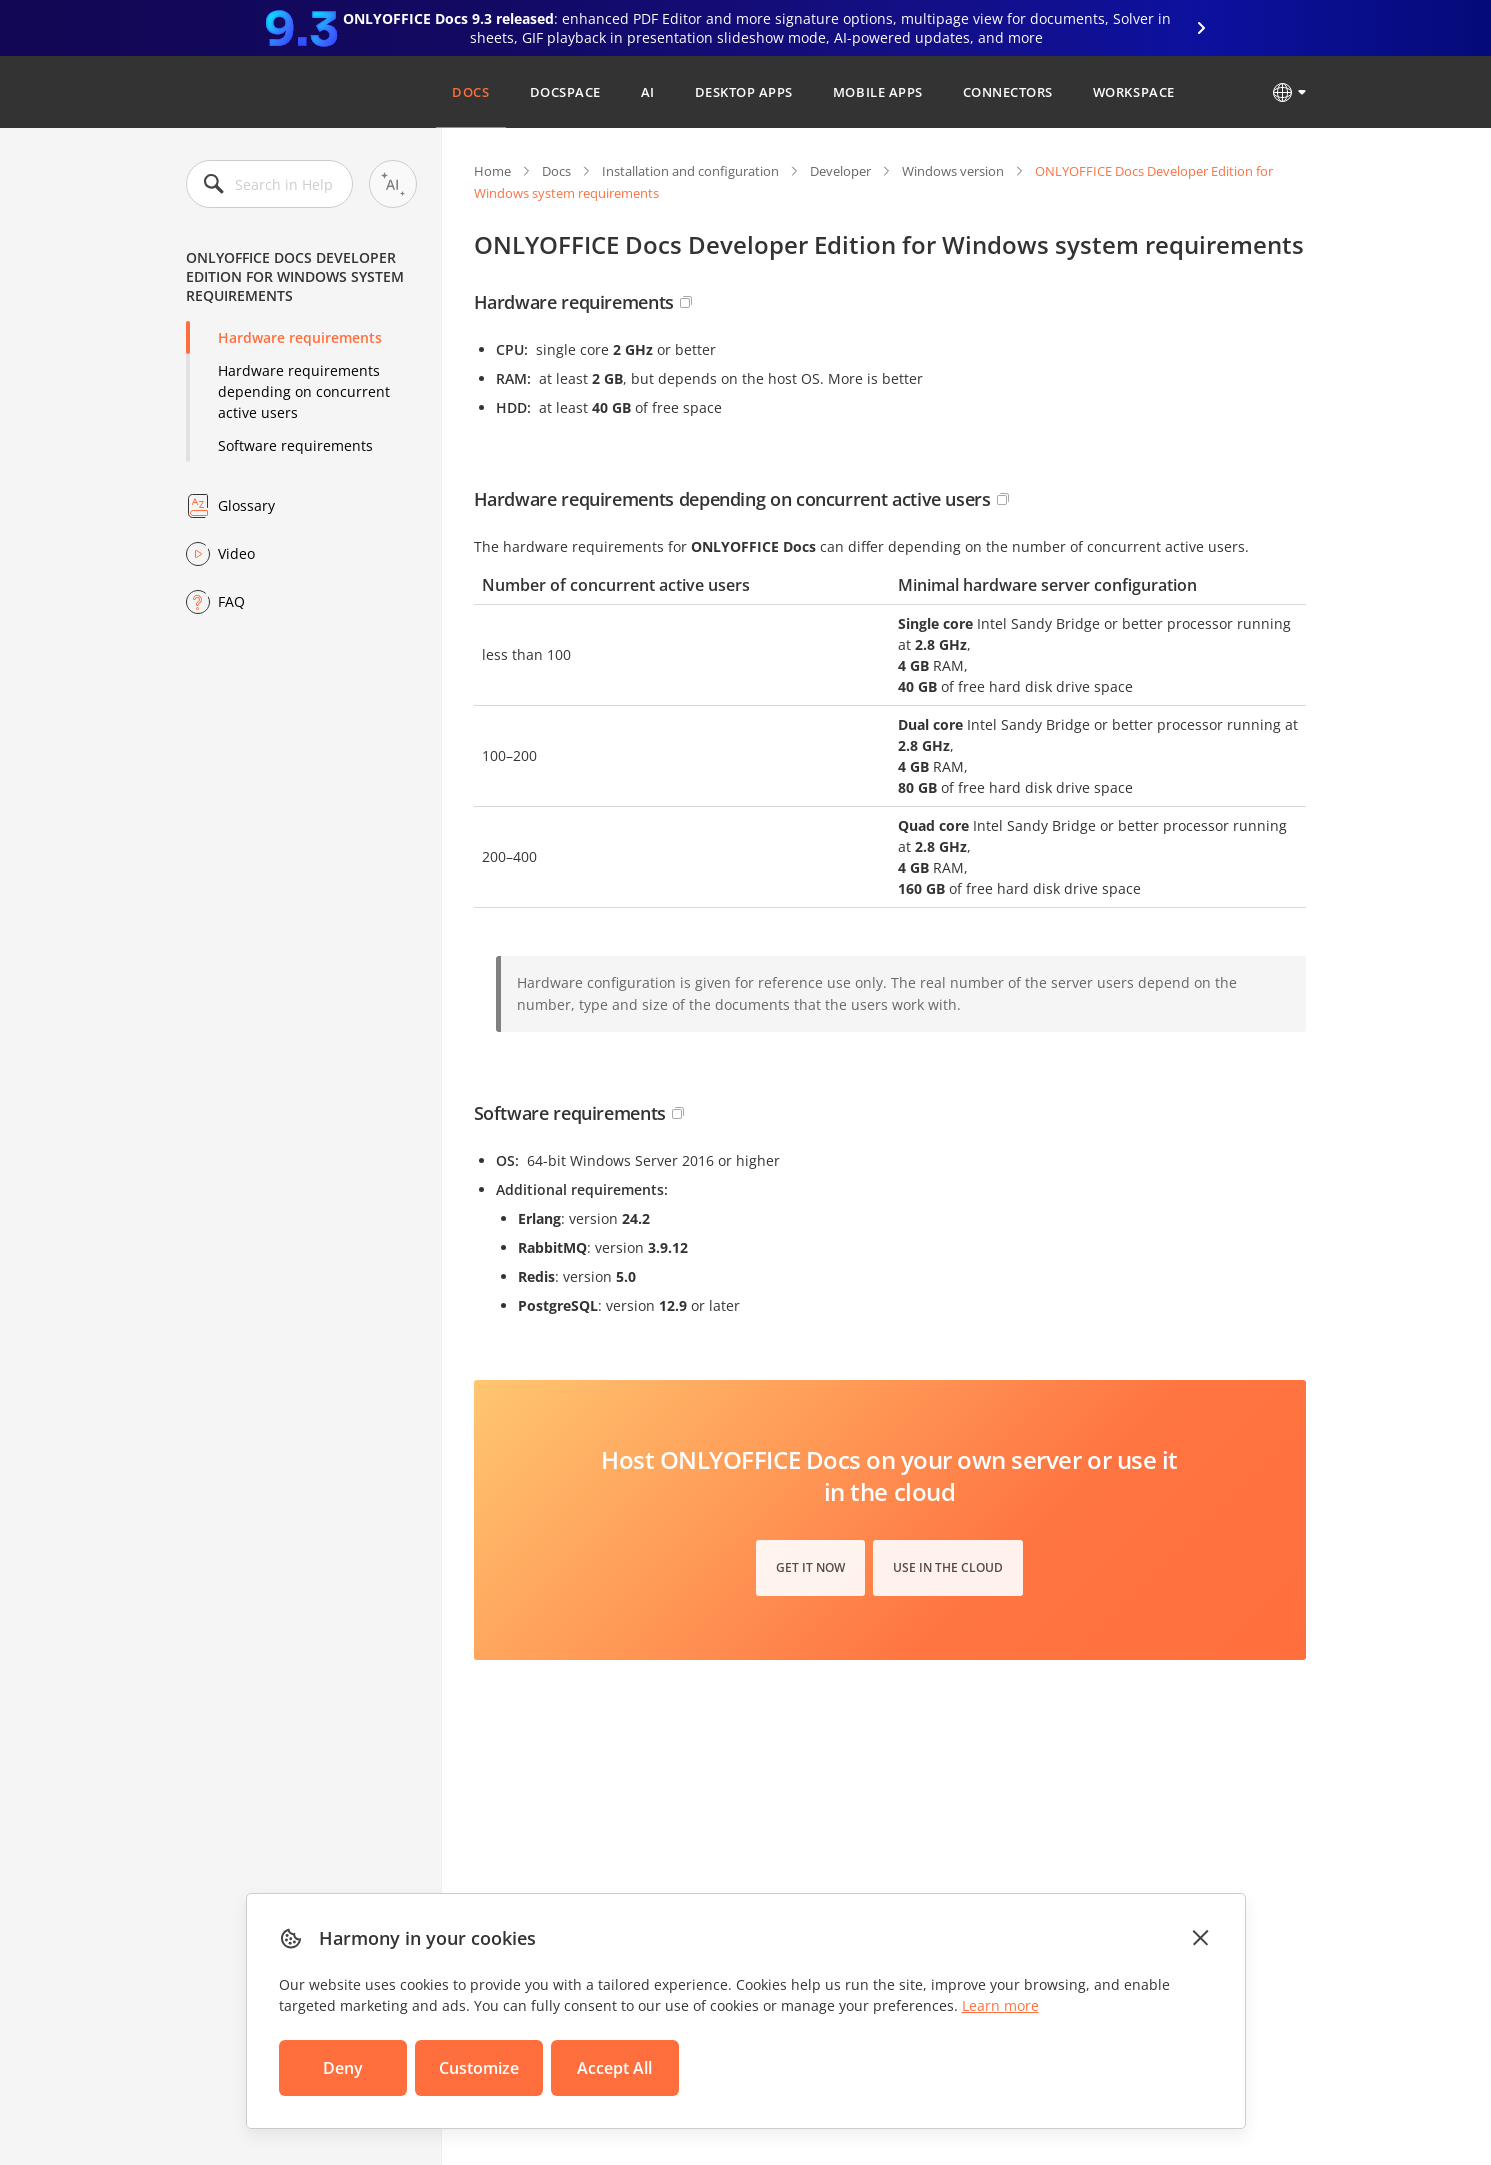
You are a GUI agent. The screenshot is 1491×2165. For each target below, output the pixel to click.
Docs (470, 92)
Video (236, 553)
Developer (840, 171)
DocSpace (565, 92)
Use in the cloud (948, 1567)
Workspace (1134, 92)
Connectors (1008, 92)
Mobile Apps (878, 92)
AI (648, 92)
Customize (479, 2068)
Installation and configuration (690, 171)
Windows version (953, 171)
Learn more (1000, 2005)
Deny (343, 2068)
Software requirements (295, 445)
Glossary (246, 505)
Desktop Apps (744, 92)
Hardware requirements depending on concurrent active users (304, 391)
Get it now (810, 1567)
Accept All (614, 2068)
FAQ (231, 601)
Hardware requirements (300, 337)
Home (492, 171)
